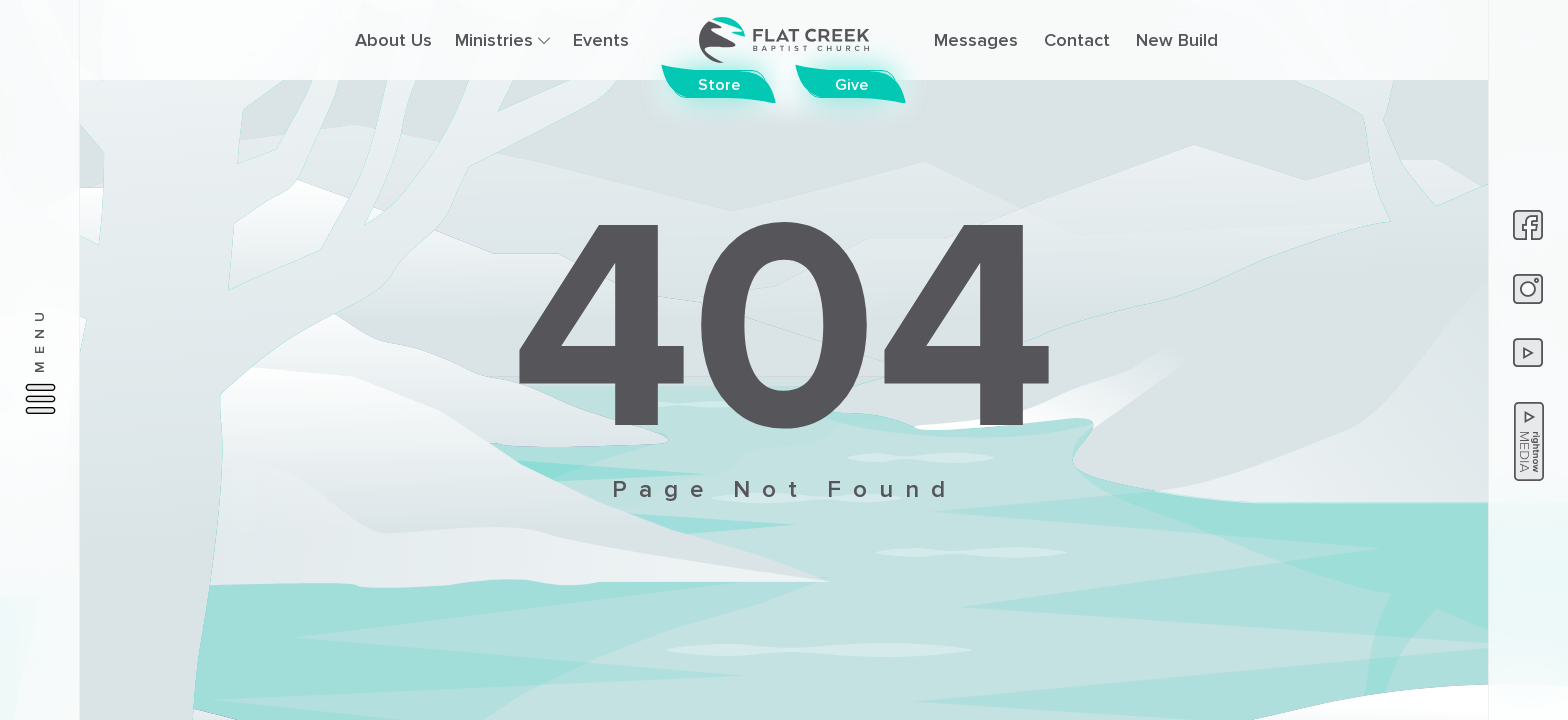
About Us (393, 40)
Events (601, 40)
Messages (976, 40)
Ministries (502, 40)
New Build (1177, 40)
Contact (1077, 40)
